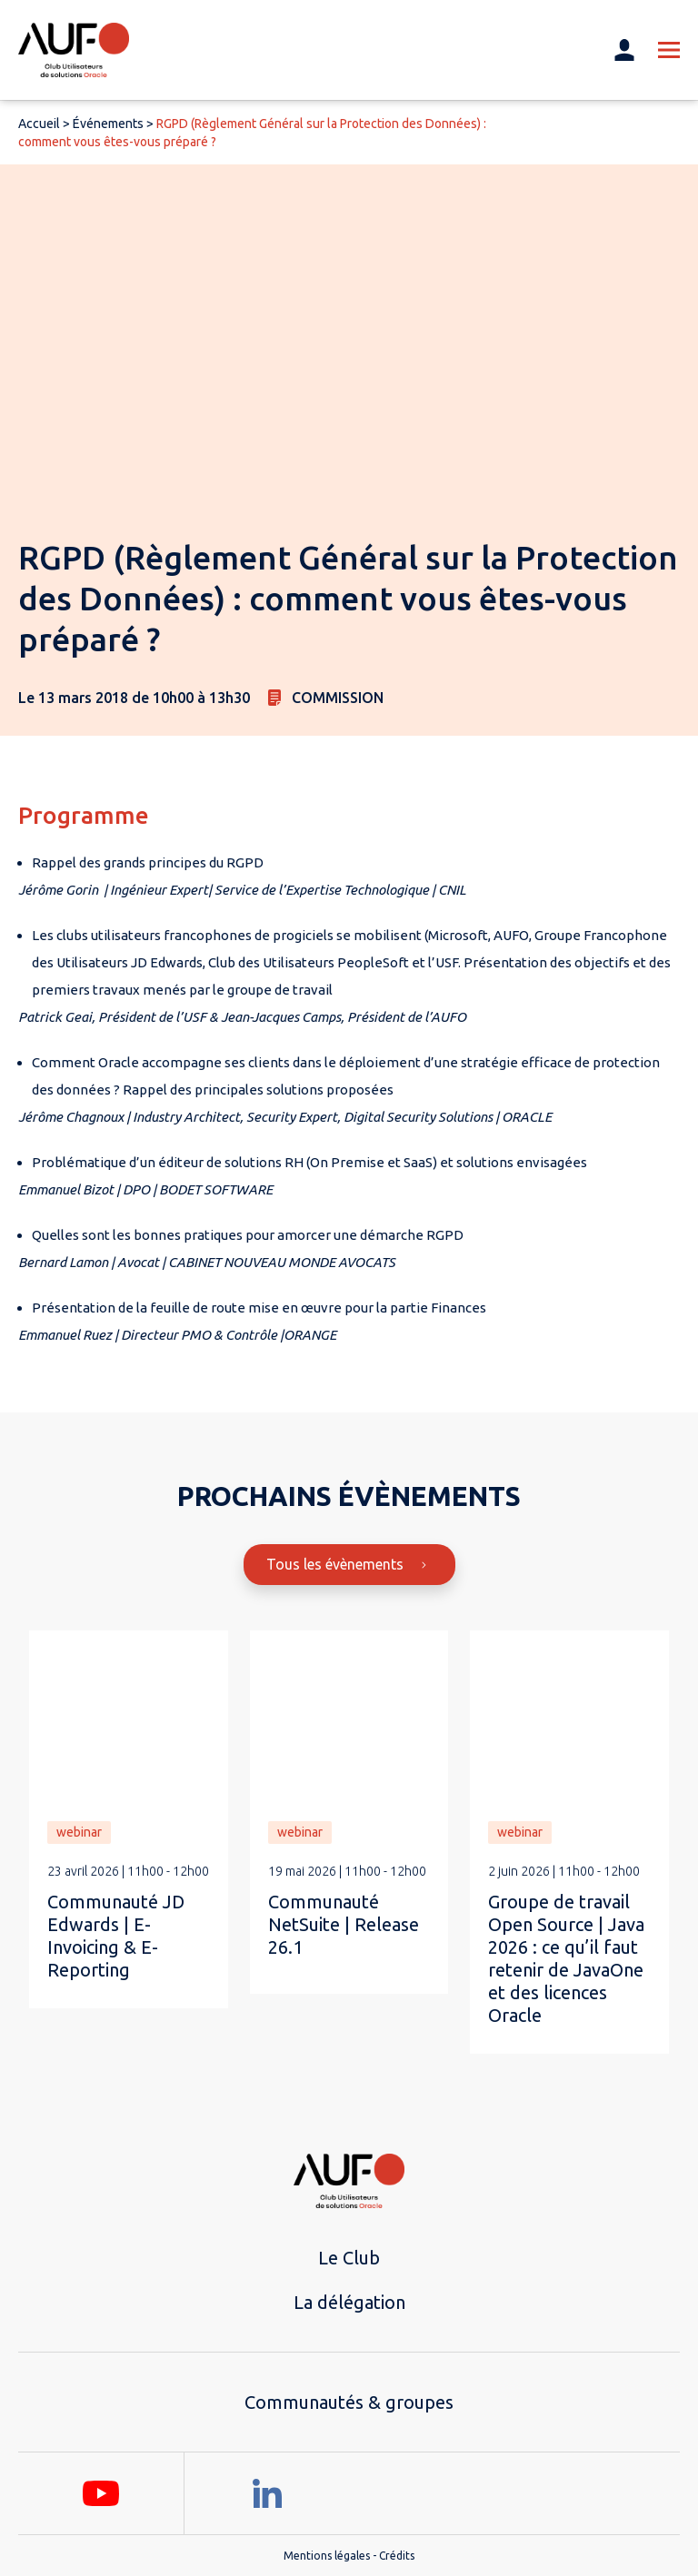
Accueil (39, 123)
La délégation (349, 2302)
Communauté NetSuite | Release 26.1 (343, 1924)
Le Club (349, 2257)
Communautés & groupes (349, 2402)
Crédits (396, 2555)
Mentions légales (327, 2555)
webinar (79, 1832)
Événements (108, 123)
